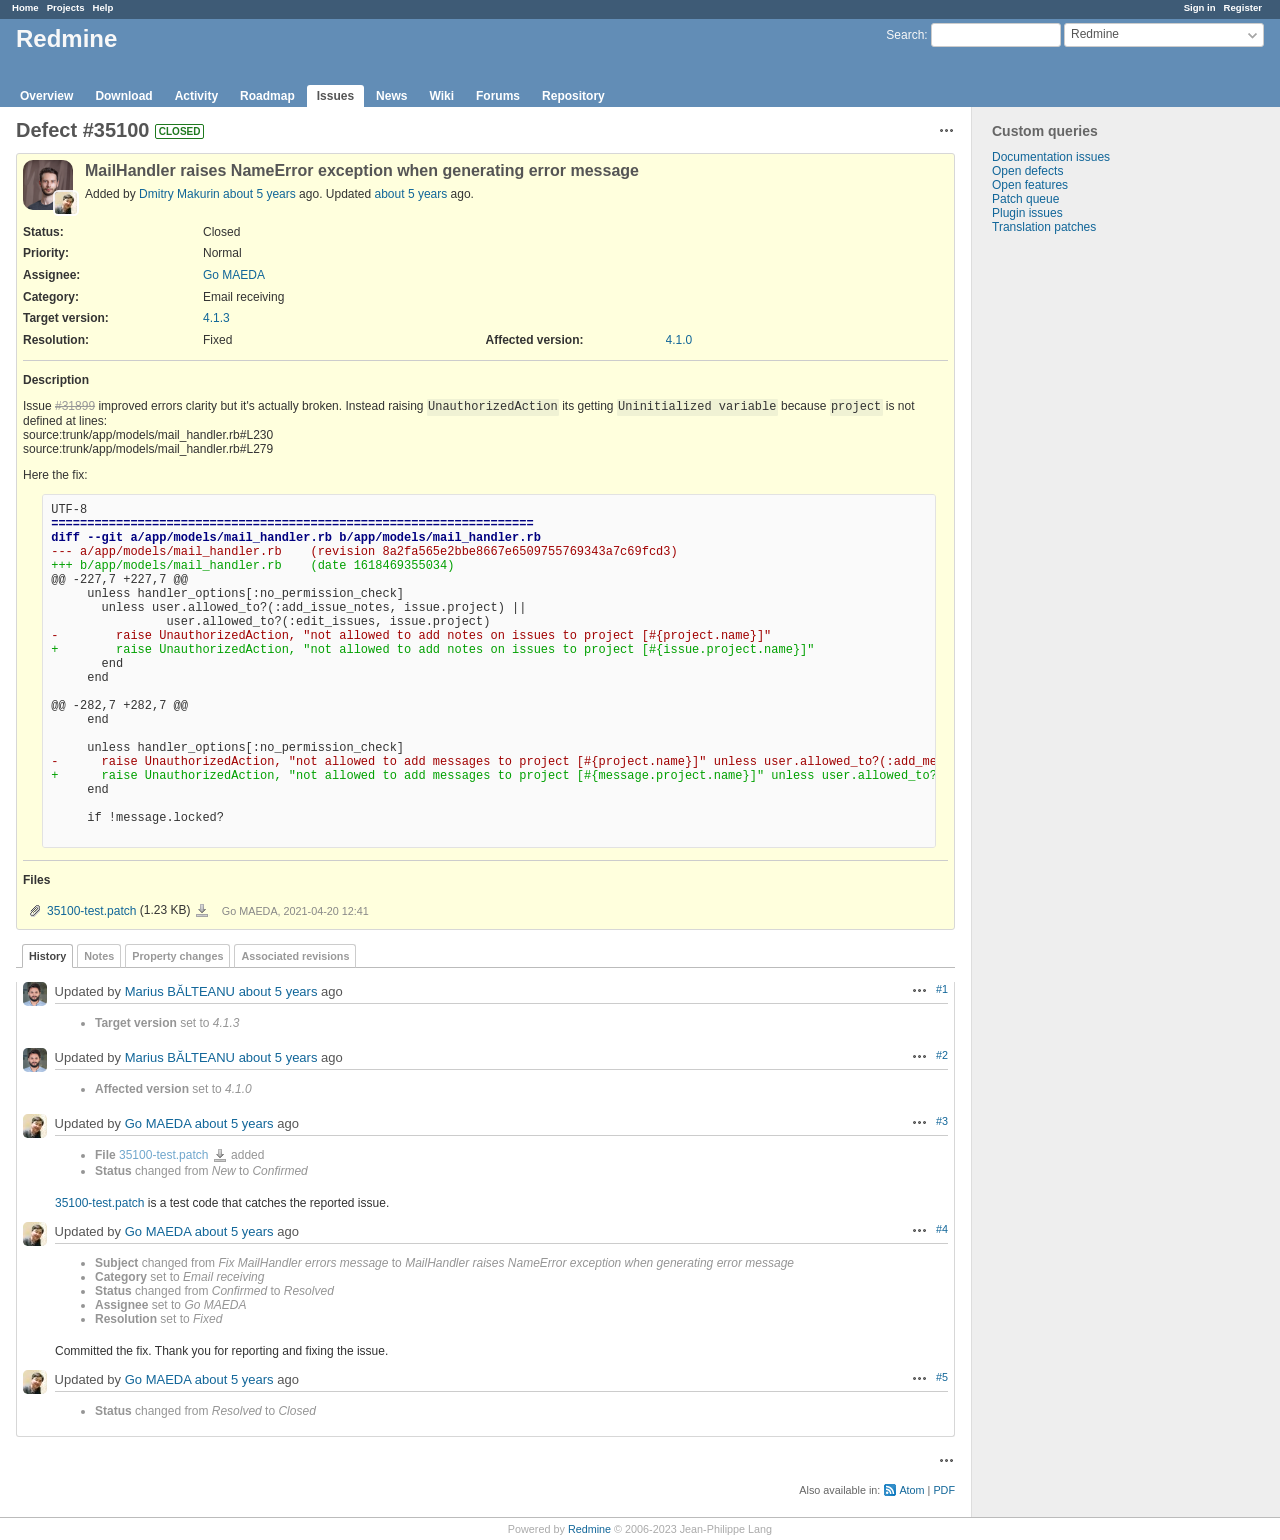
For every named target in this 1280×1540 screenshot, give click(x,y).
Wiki (441, 96)
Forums (498, 96)
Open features (1030, 185)
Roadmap (267, 96)
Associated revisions (295, 956)
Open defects (1027, 171)
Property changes (177, 956)
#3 (942, 1121)
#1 (942, 989)
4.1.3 (216, 318)
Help (103, 7)
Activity (196, 96)
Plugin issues (1027, 213)
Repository (573, 96)
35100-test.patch (91, 911)
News (391, 96)
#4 (942, 1229)
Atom (911, 1490)
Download (123, 96)
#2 (942, 1055)
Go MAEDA (234, 275)
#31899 (75, 406)
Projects (66, 7)
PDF (944, 1490)
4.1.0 (679, 340)
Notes (99, 956)
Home (25, 7)
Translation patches (1044, 227)
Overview (46, 96)
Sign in (1200, 7)
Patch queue (1025, 199)
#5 (942, 1377)
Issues (335, 96)
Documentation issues (1051, 157)
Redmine (589, 1529)
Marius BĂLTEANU (180, 991)
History (47, 956)
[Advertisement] (1072, 548)
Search (905, 35)
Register (1243, 7)
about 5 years (259, 194)
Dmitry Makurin (181, 194)
